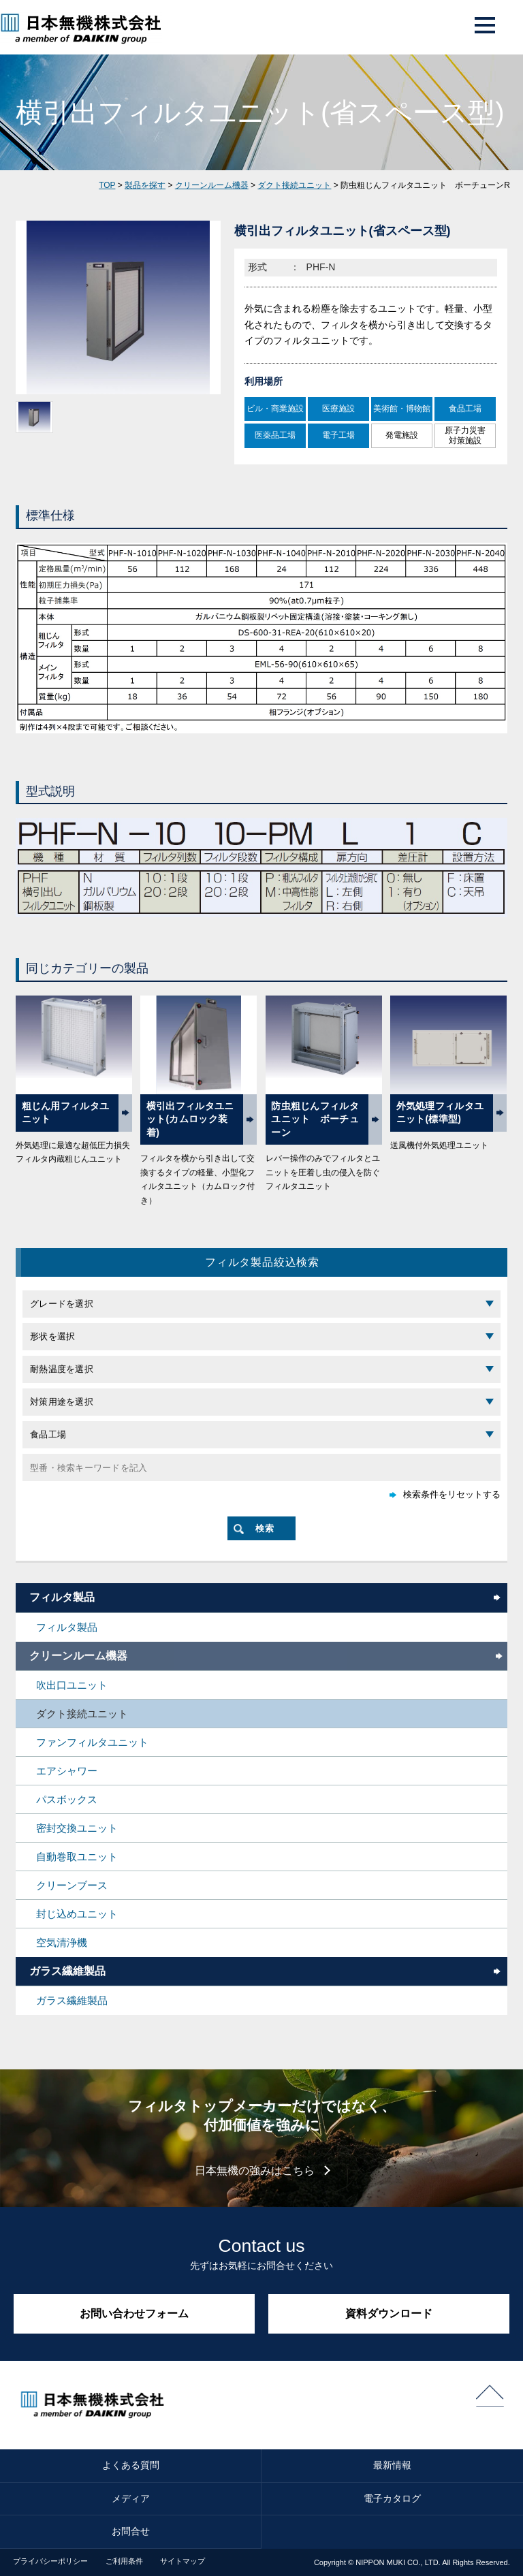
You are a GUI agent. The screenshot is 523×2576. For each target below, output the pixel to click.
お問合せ (131, 2531)
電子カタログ (392, 2498)
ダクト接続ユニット (294, 185)
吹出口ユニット (72, 1685)
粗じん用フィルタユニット (66, 1112)
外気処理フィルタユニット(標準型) (440, 1112)
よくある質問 (130, 2465)
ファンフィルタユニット (92, 1742)
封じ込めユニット (77, 1914)
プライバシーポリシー (50, 2561)
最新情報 (392, 2465)
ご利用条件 (124, 2561)
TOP (107, 185)
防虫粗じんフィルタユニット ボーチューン (315, 1119)
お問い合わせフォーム (134, 2313)
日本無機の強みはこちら (255, 2170)
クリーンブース (72, 1885)
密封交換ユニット (77, 1828)
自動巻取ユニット (77, 1856)
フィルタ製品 (62, 1597)
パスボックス (66, 1799)
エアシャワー (66, 1771)
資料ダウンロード (388, 2313)
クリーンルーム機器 (212, 185)
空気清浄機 (61, 1942)
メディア (131, 2498)
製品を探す (145, 185)
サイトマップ (182, 2561)
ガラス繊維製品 (67, 1971)
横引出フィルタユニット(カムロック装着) (190, 1119)
